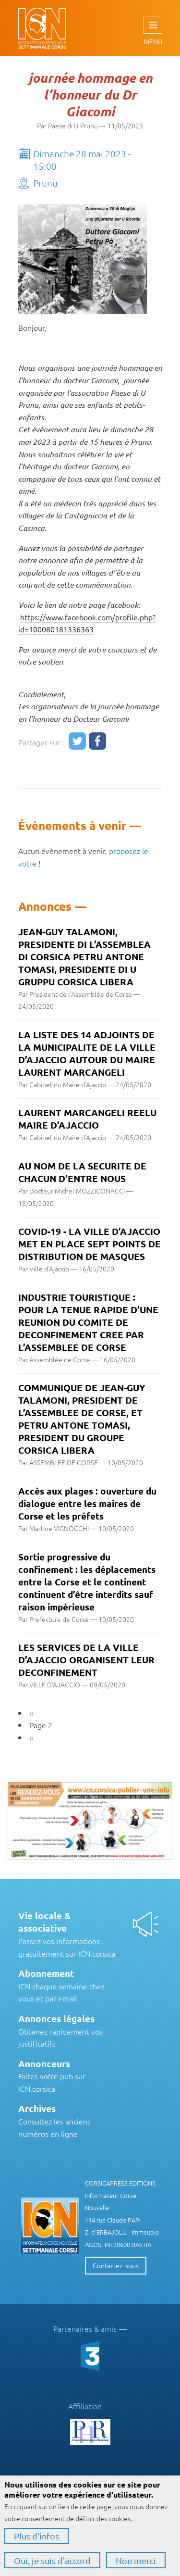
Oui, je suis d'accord (52, 2560)
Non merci (136, 2560)
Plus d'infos (36, 2536)
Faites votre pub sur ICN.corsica (51, 2076)
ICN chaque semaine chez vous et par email (61, 1985)
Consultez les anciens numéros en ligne (54, 2120)
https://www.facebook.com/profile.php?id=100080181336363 (87, 623)
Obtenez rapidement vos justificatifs (60, 2030)
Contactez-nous (116, 2265)
